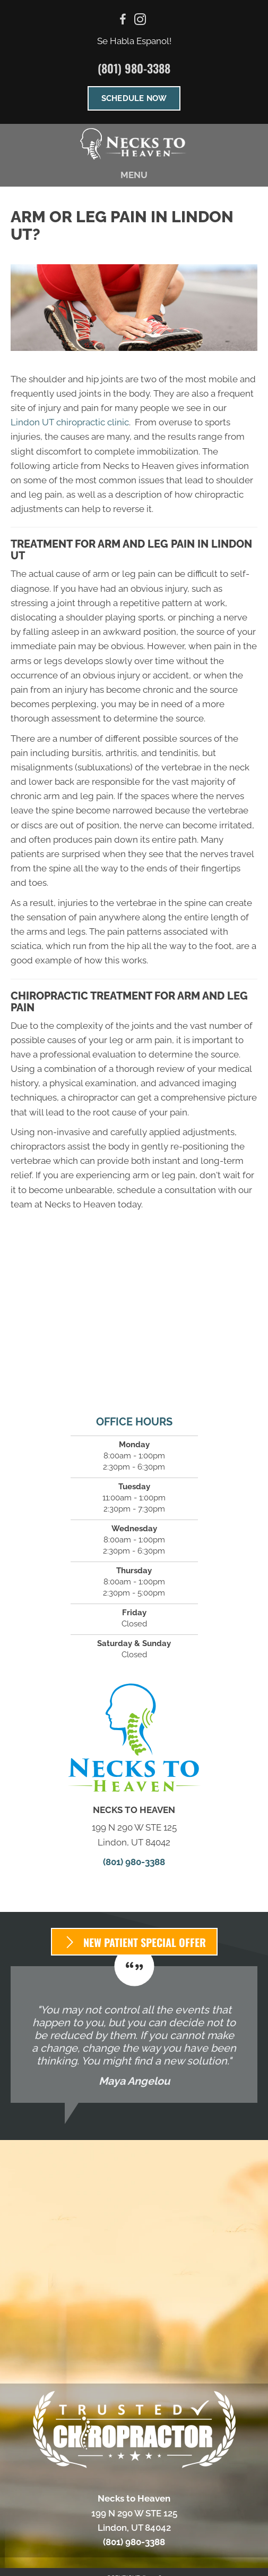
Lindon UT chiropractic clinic (70, 422)
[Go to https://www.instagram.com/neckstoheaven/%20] (140, 21)
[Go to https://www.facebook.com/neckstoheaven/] (123, 21)
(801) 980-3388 (134, 68)
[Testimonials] (134, 2034)
